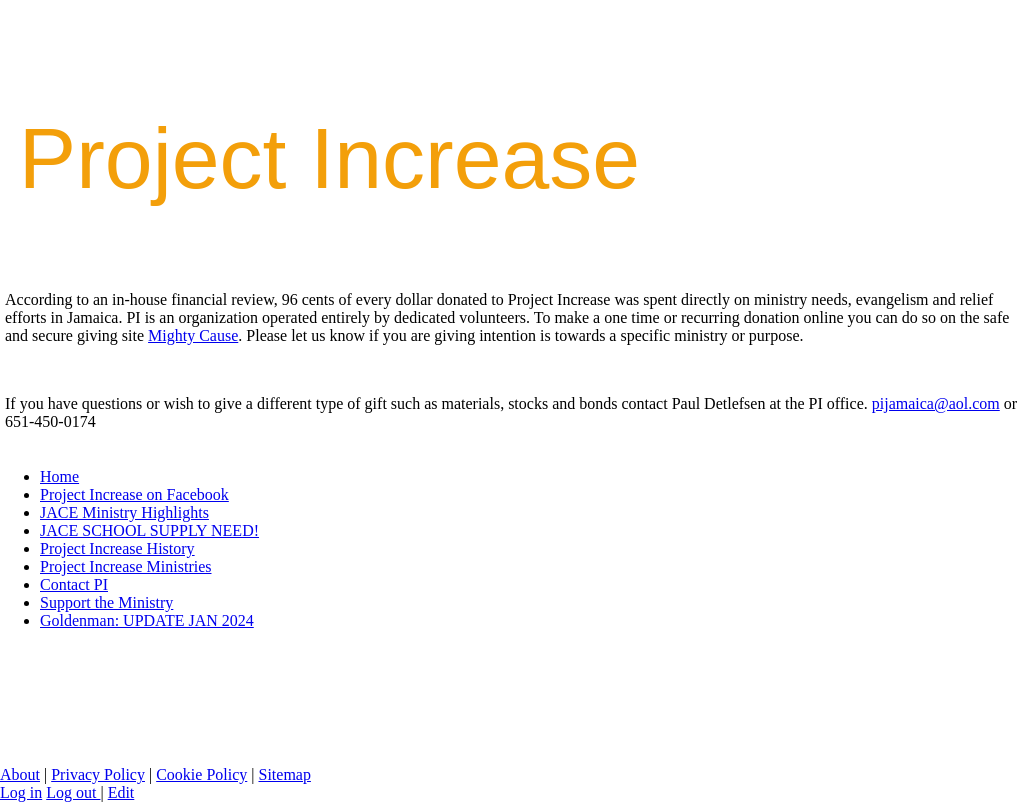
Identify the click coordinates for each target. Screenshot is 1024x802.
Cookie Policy (201, 774)
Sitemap (284, 774)
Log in (21, 792)
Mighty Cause (193, 335)
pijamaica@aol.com (936, 403)
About (20, 774)
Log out (73, 792)
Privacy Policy (98, 774)
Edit (121, 792)
